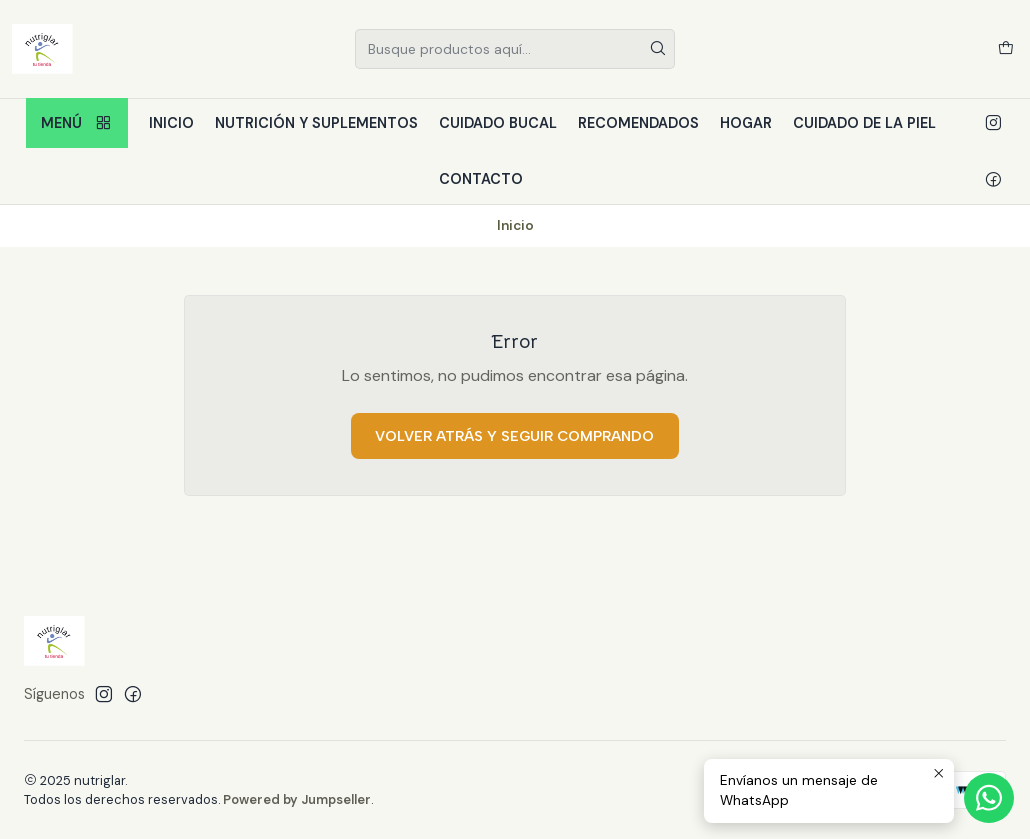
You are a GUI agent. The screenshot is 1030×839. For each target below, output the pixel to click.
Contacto (481, 179)
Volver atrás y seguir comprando (514, 436)
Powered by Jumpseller (297, 799)
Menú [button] (77, 123)
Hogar (746, 123)
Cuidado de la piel (864, 123)
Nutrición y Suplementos (316, 123)
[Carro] (1006, 49)
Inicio (171, 123)
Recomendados (638, 123)
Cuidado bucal (498, 123)
